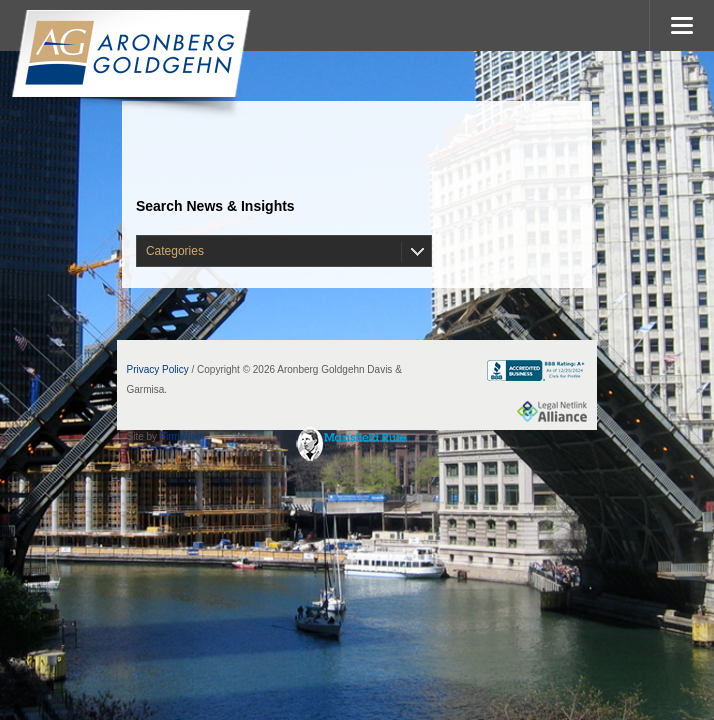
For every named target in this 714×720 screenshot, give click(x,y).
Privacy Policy (158, 369)
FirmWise (181, 436)
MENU (681, 25)
